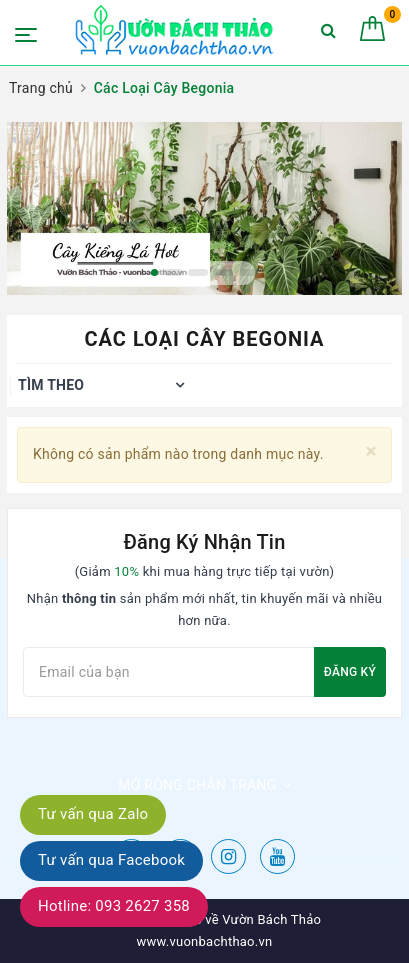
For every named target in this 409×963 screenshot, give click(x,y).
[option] (204, 208)
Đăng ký (350, 672)
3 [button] (198, 272)
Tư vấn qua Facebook (111, 860)
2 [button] (173, 272)
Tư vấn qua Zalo (93, 814)
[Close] (371, 451)
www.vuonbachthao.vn (205, 941)
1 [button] (154, 272)
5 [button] (248, 272)
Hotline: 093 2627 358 (114, 906)
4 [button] (223, 272)
